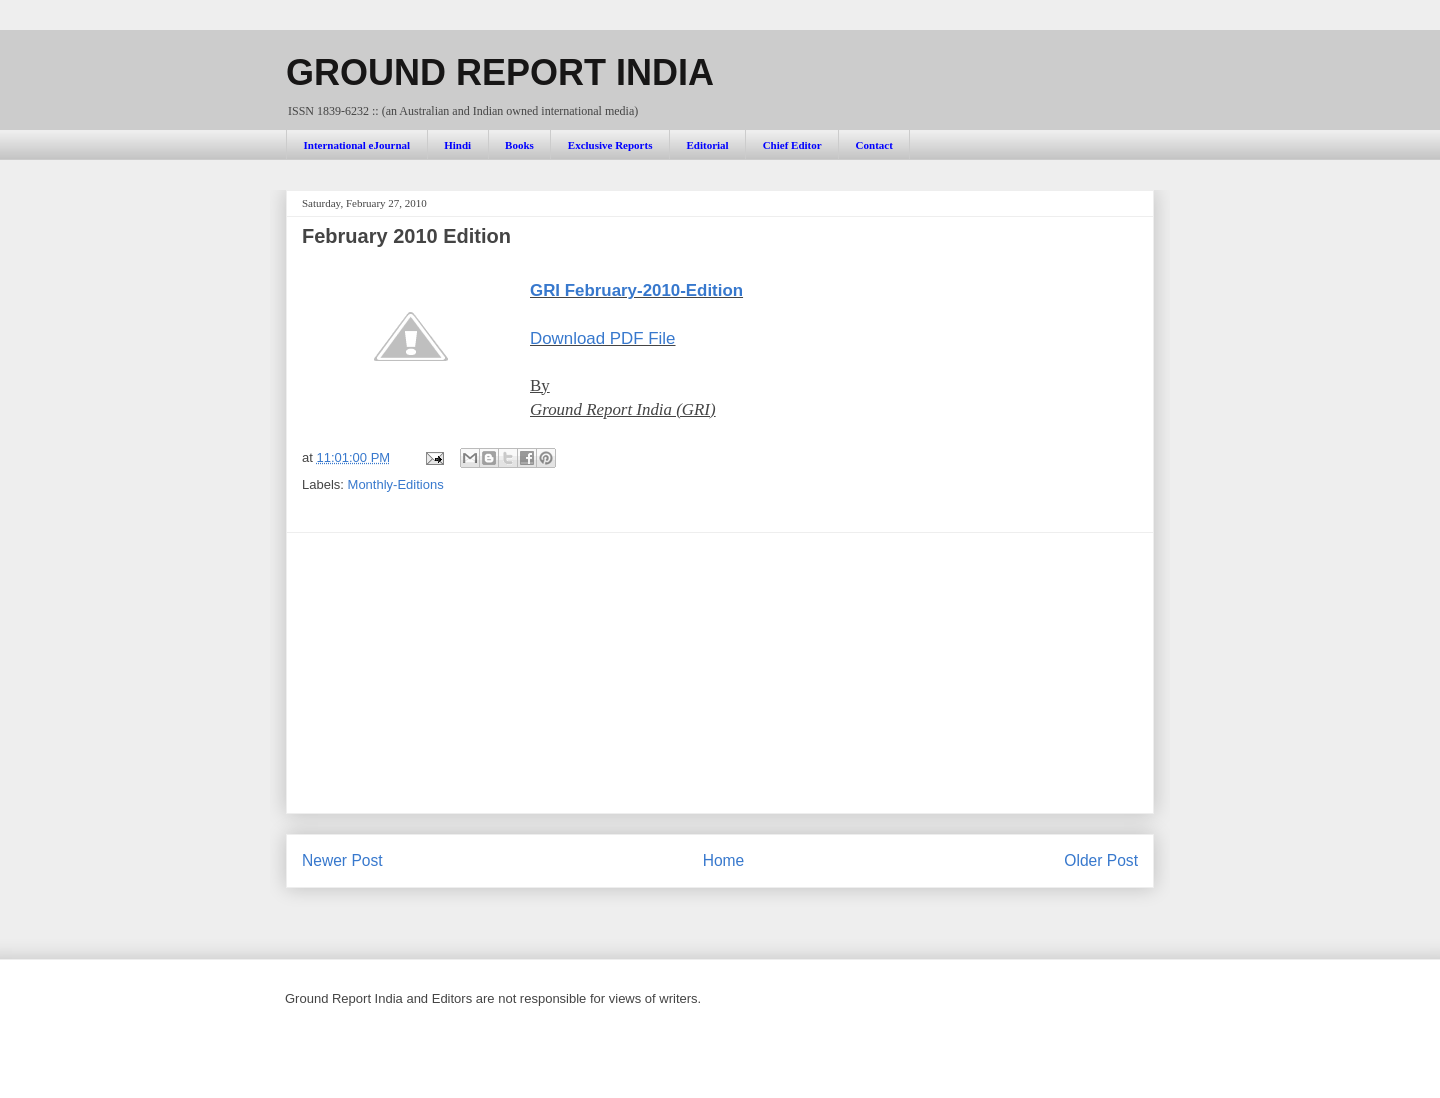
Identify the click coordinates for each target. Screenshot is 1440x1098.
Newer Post (342, 860)
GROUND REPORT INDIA (500, 72)
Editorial (707, 145)
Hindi (457, 145)
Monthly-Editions (396, 484)
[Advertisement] (720, 673)
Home (724, 860)
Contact (874, 145)
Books (519, 145)
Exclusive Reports (610, 145)
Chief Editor (792, 145)
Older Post (1101, 860)
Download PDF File (603, 338)
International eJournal (357, 145)
